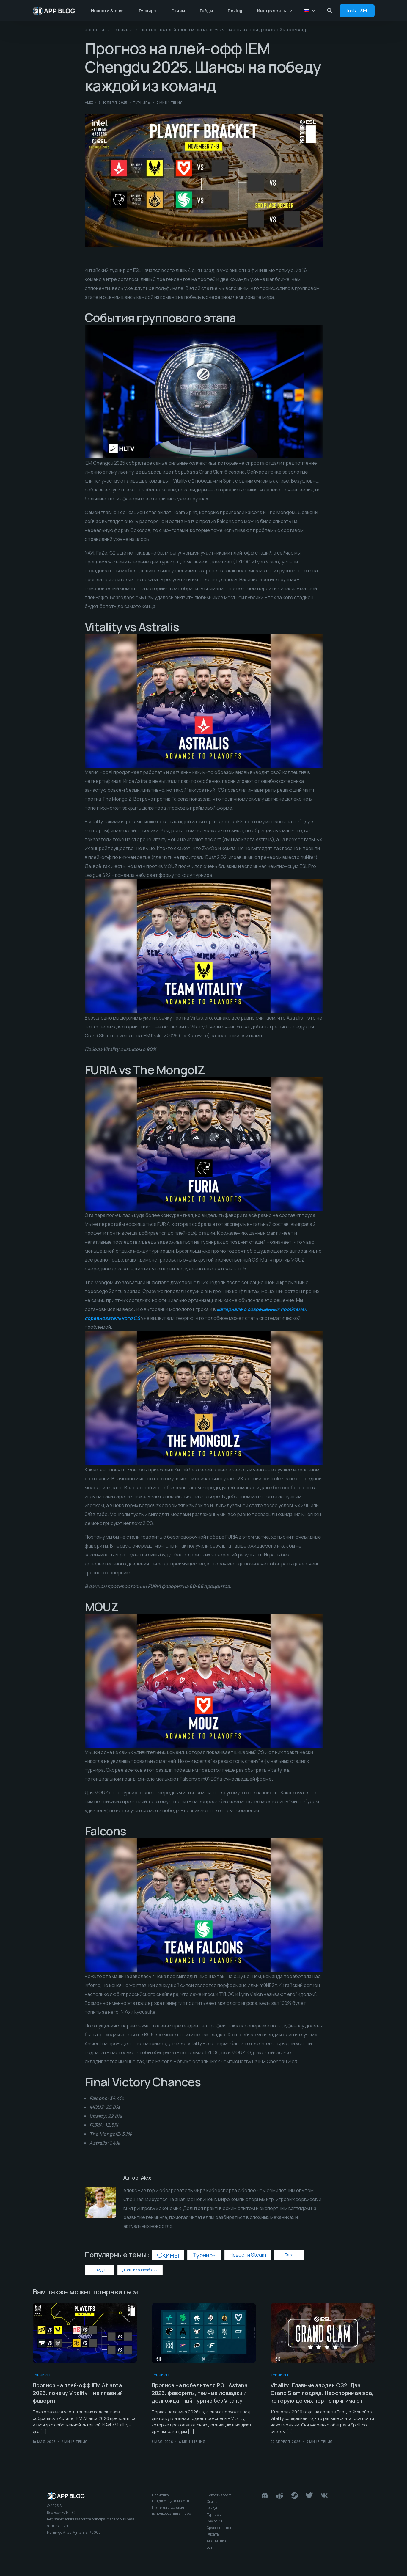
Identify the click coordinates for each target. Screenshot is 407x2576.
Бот (210, 2547)
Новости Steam (248, 2254)
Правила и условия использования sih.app (171, 2510)
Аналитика (216, 2540)
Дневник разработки (140, 2269)
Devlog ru (214, 2521)
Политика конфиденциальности (170, 2497)
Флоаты (213, 2534)
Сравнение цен (219, 2527)
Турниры (142, 102)
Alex (89, 102)
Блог (289, 2255)
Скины (168, 2255)
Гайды (99, 2269)
